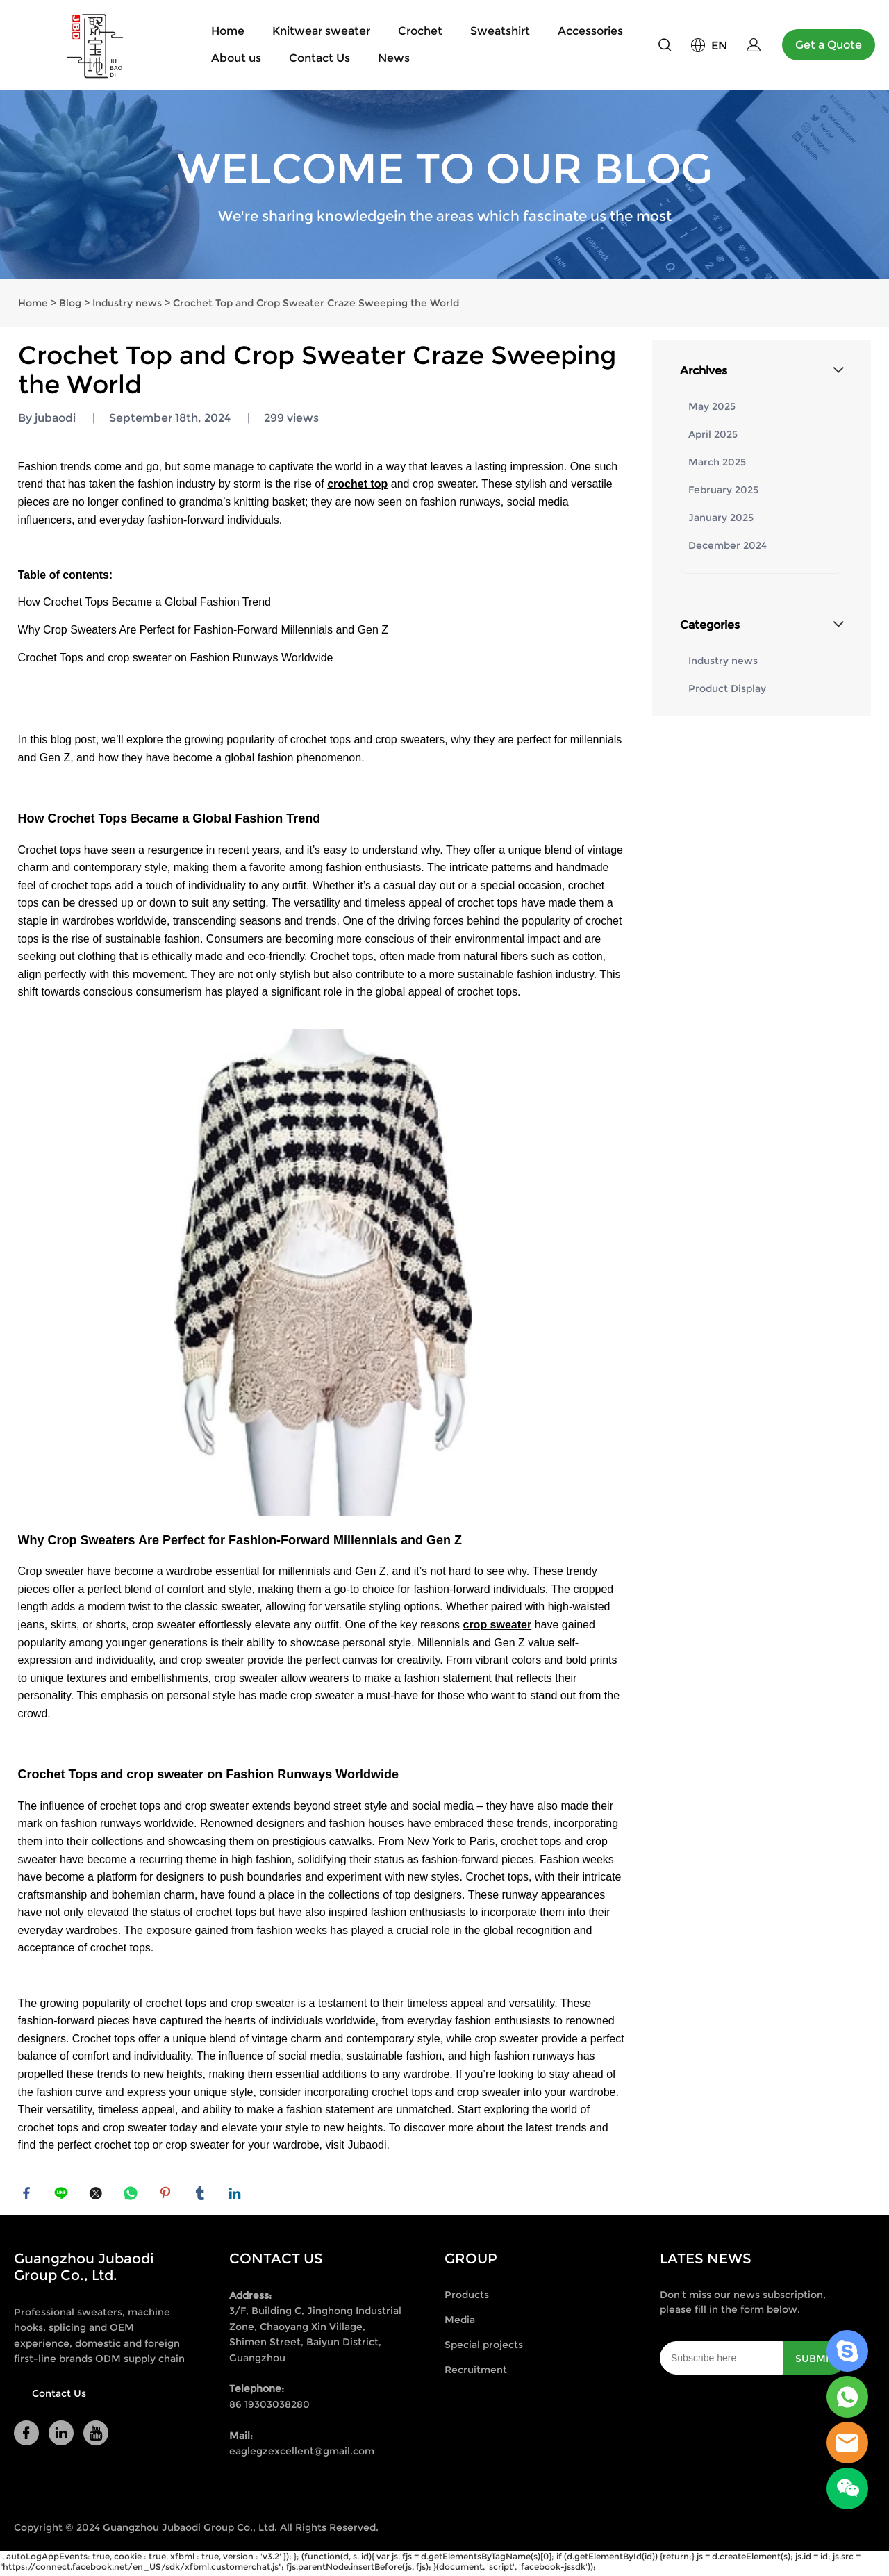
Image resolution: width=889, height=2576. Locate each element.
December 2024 (727, 545)
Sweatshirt (500, 31)
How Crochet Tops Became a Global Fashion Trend (144, 602)
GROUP (470, 2262)
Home (227, 31)
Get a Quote (828, 44)
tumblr (202, 2195)
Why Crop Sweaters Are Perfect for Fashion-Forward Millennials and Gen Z (203, 630)
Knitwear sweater (321, 31)
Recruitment (475, 2374)
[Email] (721, 2362)
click (444, 184)
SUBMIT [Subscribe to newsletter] (814, 2362)
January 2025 (721, 517)
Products (466, 2299)
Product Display (727, 688)
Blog (70, 303)
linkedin (236, 2195)
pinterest (167, 2195)
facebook (28, 2195)
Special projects (483, 2349)
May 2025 (712, 406)
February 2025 (723, 490)
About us (236, 58)
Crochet (420, 31)
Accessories (590, 31)
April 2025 (713, 434)
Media (459, 2324)
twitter (98, 2195)
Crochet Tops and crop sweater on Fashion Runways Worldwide (175, 657)
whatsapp (132, 2195)
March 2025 (717, 462)
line (63, 2195)
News (394, 58)
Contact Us (319, 58)
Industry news (127, 303)
